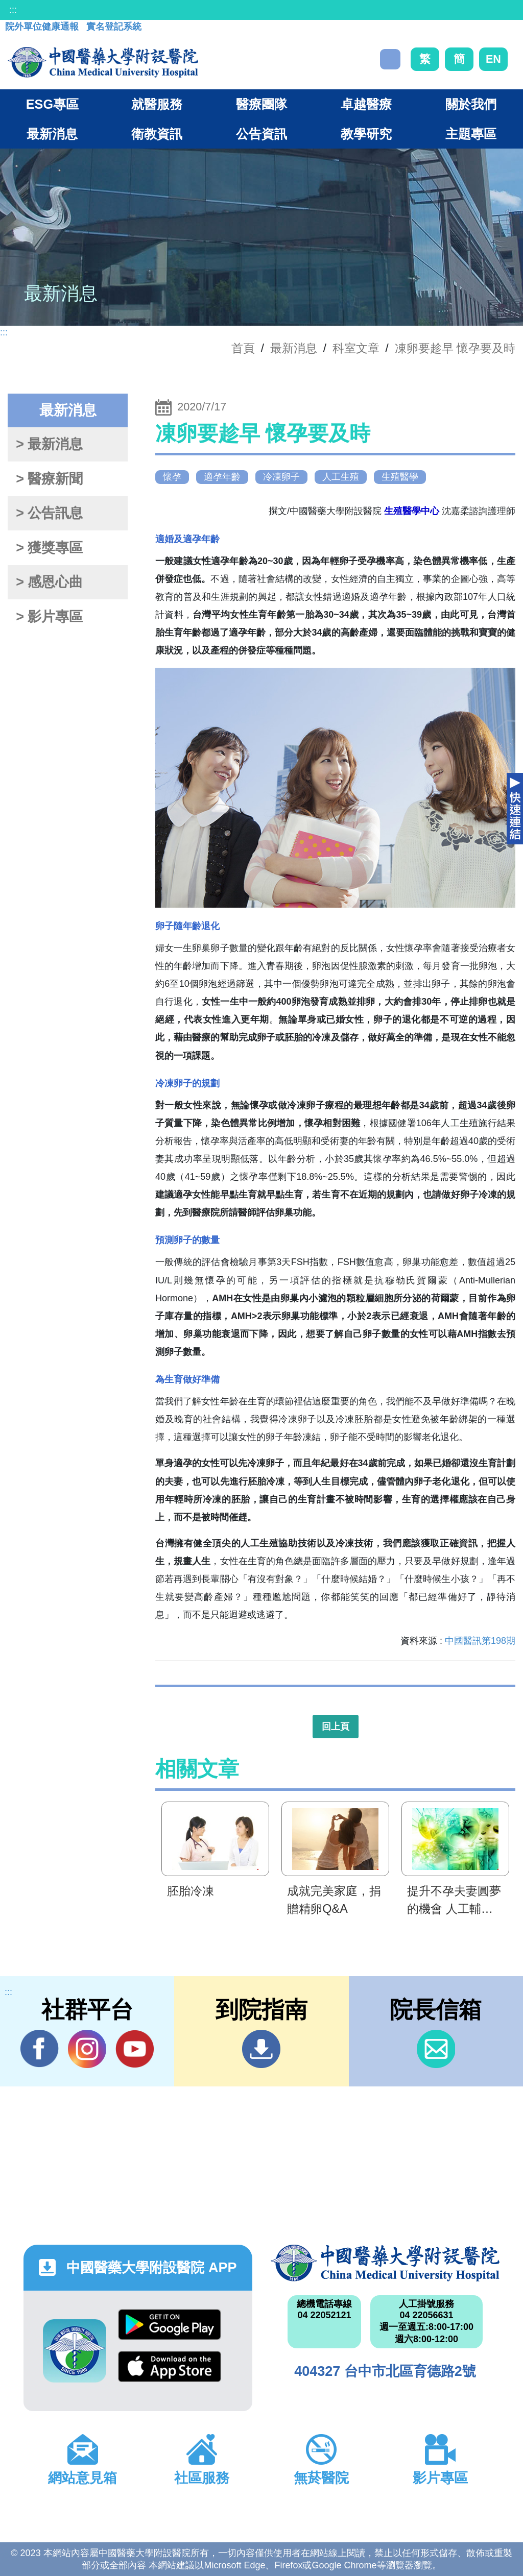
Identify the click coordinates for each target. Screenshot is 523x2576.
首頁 (243, 348)
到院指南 (261, 2049)
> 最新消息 (49, 444)
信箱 (436, 2049)
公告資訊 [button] (261, 134)
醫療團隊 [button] (261, 104)
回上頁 (335, 1726)
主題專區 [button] (470, 134)
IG (87, 2049)
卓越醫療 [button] (366, 104)
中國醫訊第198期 (480, 1641)
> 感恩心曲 (49, 582)
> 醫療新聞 (49, 479)
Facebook (39, 2049)
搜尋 (390, 59)
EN (493, 59)
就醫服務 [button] (156, 104)
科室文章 (355, 348)
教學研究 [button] (366, 134)
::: (13, 10)
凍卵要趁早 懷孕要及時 (455, 348)
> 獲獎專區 (49, 547)
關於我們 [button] (470, 104)
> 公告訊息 (49, 513)
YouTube (134, 2049)
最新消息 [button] (52, 134)
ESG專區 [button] (52, 104)
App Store (169, 2366)
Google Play (169, 2324)
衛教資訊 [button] (156, 134)
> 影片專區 (49, 616)
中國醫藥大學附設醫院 (385, 2263)
